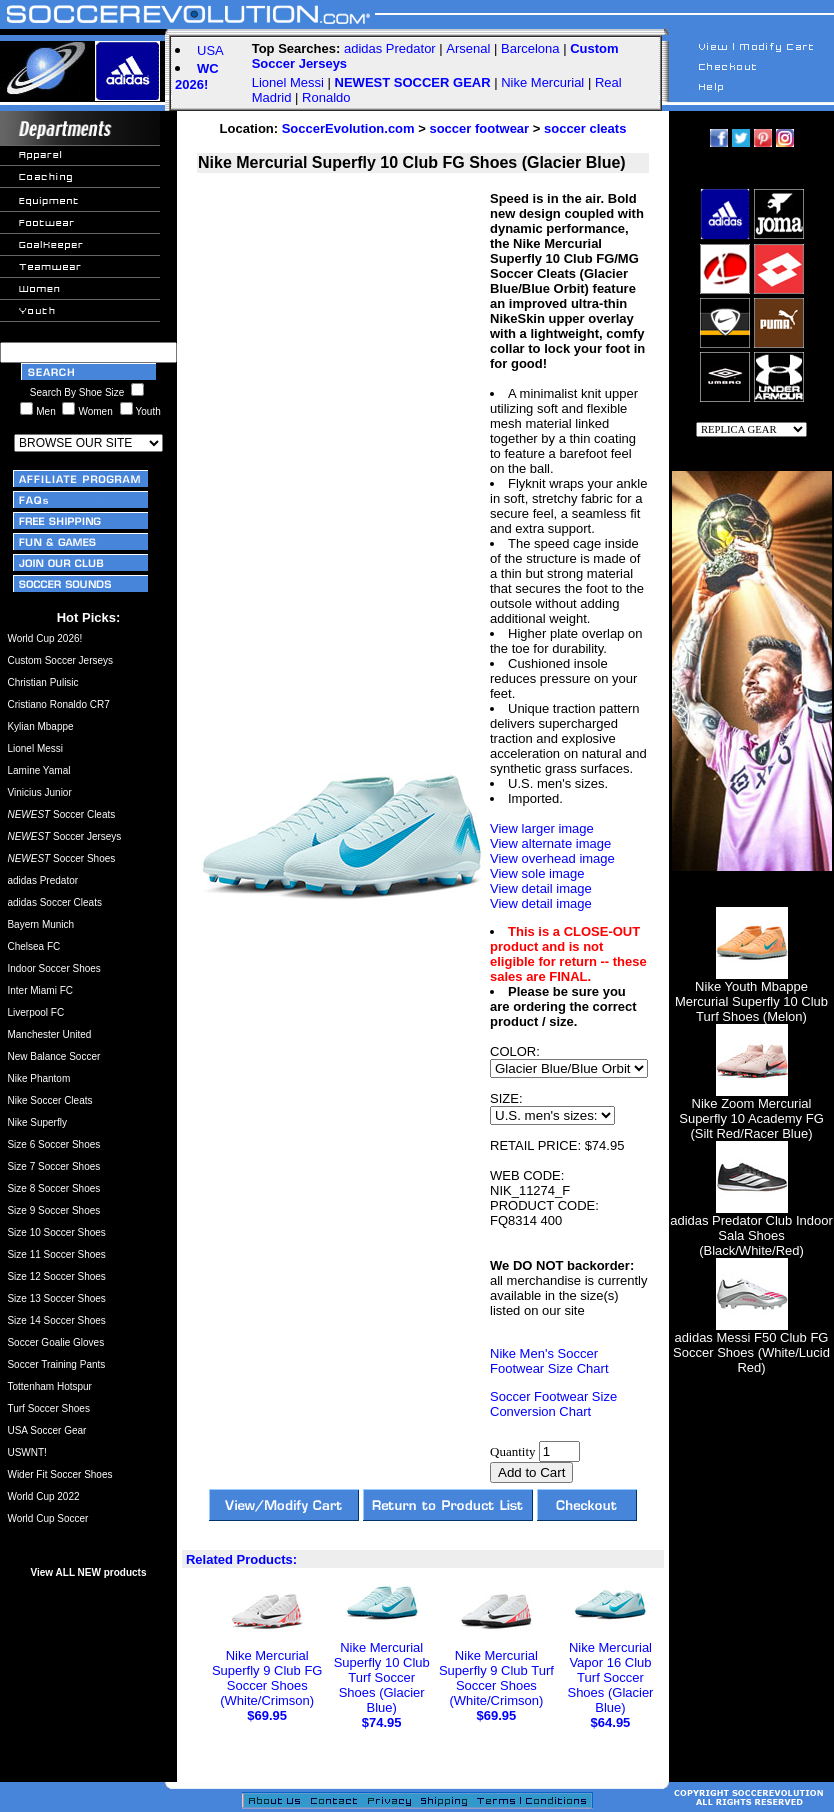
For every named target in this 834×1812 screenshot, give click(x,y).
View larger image (542, 828)
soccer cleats (585, 128)
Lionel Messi (288, 82)
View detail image (541, 888)
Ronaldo (326, 97)
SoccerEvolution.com (348, 128)
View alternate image (550, 843)
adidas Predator (390, 48)
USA (210, 50)
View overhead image (552, 858)
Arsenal (468, 48)
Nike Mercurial (542, 82)
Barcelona (530, 48)
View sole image (537, 873)
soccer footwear (479, 128)
